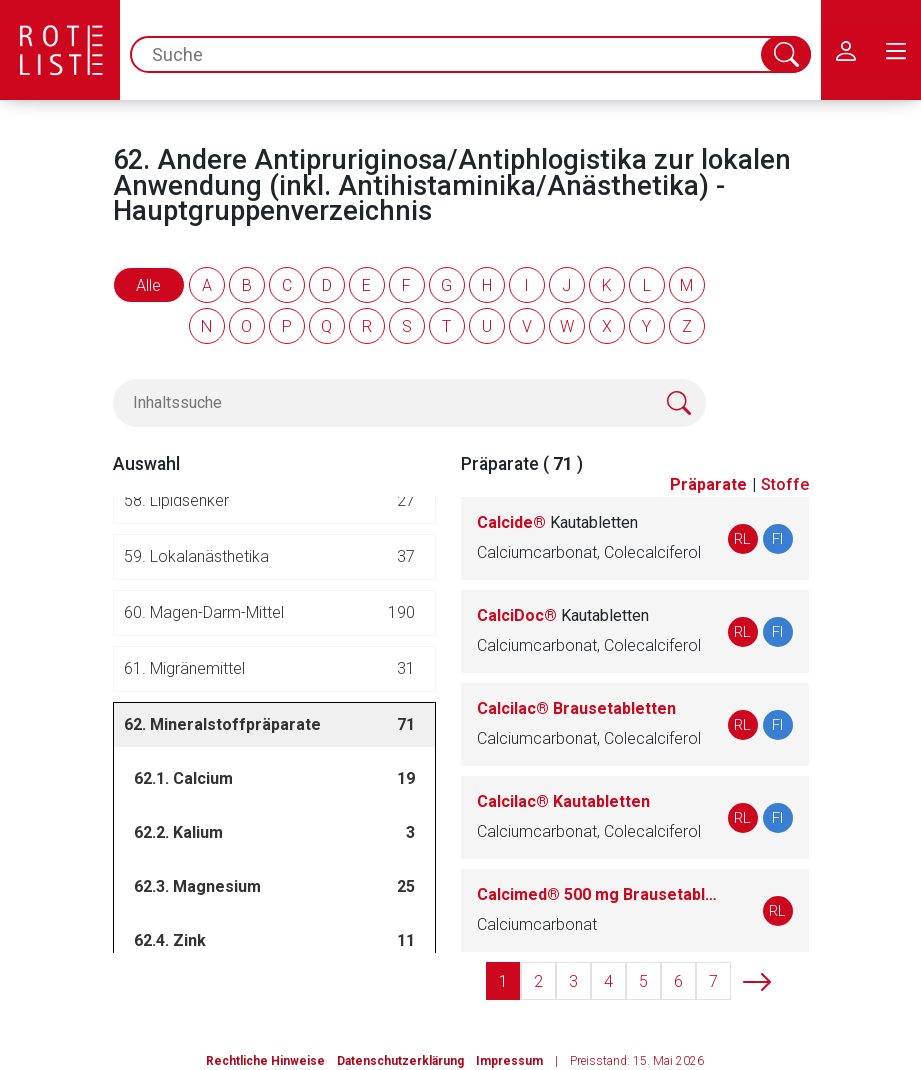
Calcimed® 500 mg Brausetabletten (600, 894)
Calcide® (557, 522)
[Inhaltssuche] (409, 403)
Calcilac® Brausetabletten (576, 708)
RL (742, 539)
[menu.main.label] (896, 50)
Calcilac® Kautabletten (563, 801)
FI (777, 539)
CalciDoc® (563, 615)
